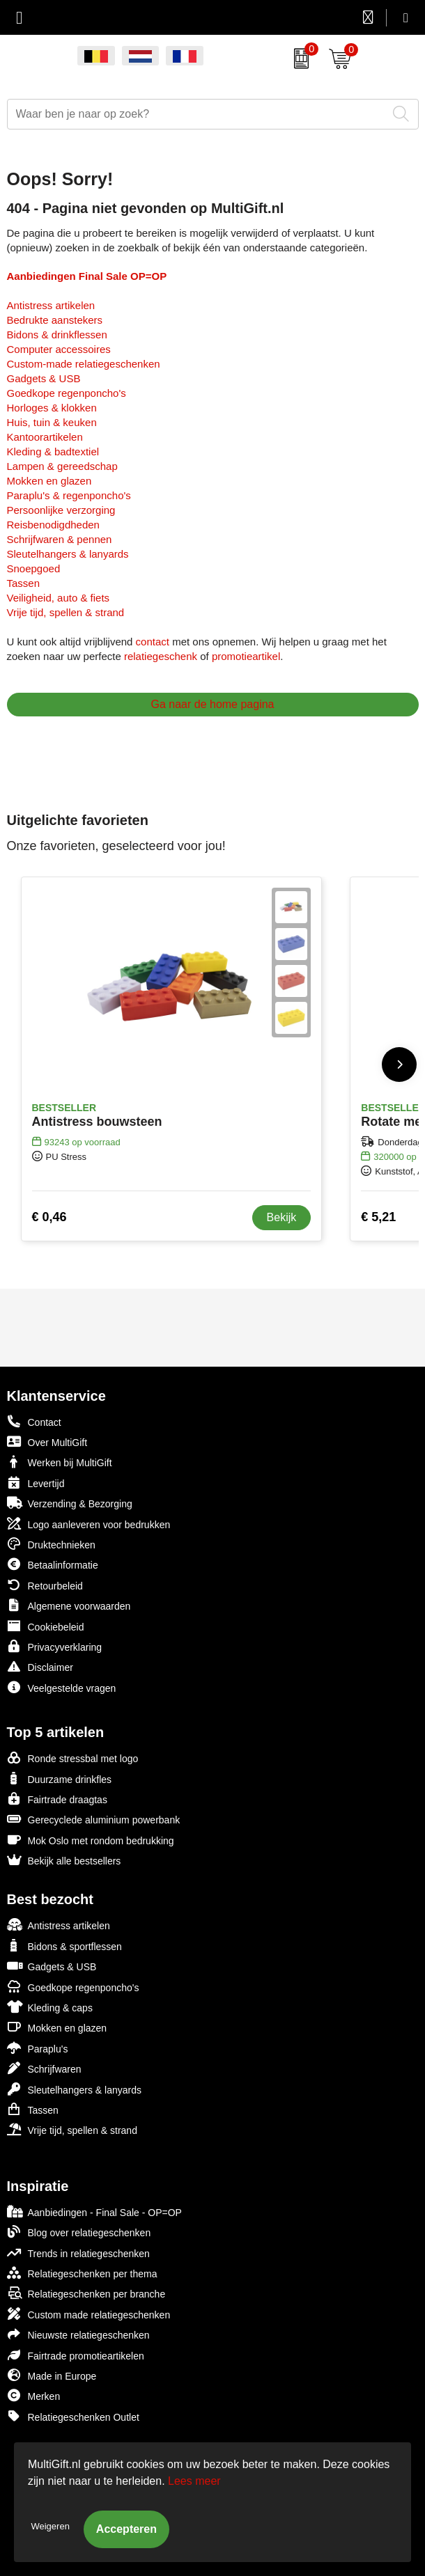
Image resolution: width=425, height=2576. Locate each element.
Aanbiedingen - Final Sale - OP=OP (94, 2211)
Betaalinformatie (52, 1564)
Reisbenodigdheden (53, 525)
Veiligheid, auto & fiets (58, 598)
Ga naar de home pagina (212, 704)
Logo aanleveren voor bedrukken (89, 1523)
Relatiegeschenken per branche (86, 2293)
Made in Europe (52, 2375)
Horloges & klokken (52, 408)
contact (152, 641)
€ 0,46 (49, 1217)
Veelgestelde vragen (61, 1687)
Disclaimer (40, 1666)
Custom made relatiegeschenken (89, 2313)
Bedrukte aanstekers (55, 320)
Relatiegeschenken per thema (82, 2272)
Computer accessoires (59, 349)
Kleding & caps (50, 2006)
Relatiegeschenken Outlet (73, 2416)
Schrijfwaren (44, 2068)
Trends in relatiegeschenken (78, 2252)
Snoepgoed (34, 568)
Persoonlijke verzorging (61, 510)
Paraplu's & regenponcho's (69, 495)
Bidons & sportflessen (64, 1945)
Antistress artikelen (51, 305)
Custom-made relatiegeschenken (83, 364)
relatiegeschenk (160, 656)
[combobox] (197, 114)
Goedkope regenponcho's (66, 393)
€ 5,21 (378, 1217)
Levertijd (36, 1482)
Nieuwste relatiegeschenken (78, 2334)
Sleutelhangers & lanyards (68, 554)
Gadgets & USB (44, 378)
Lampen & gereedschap (62, 466)
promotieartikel (246, 656)
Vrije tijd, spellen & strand (66, 612)
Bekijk (282, 1217)
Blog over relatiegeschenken (79, 2231)
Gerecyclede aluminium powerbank (93, 1818)
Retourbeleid (45, 1585)
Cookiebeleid (45, 1626)
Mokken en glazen (49, 481)
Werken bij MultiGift (59, 1461)
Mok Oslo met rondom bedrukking (90, 1839)
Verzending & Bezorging (69, 1502)
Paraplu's (37, 2048)
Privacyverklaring (54, 1646)
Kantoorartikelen (45, 437)
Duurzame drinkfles (59, 1778)
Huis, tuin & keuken (52, 422)
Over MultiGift (47, 1441)
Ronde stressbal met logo (73, 1757)
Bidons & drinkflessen (57, 334)
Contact (34, 1421)
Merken (34, 2395)
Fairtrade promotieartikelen (75, 2355)
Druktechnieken (51, 1543)
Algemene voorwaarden (69, 1605)
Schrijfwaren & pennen (59, 539)
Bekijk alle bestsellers (64, 1860)
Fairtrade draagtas (57, 1798)
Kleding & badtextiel (53, 451)
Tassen (23, 583)
